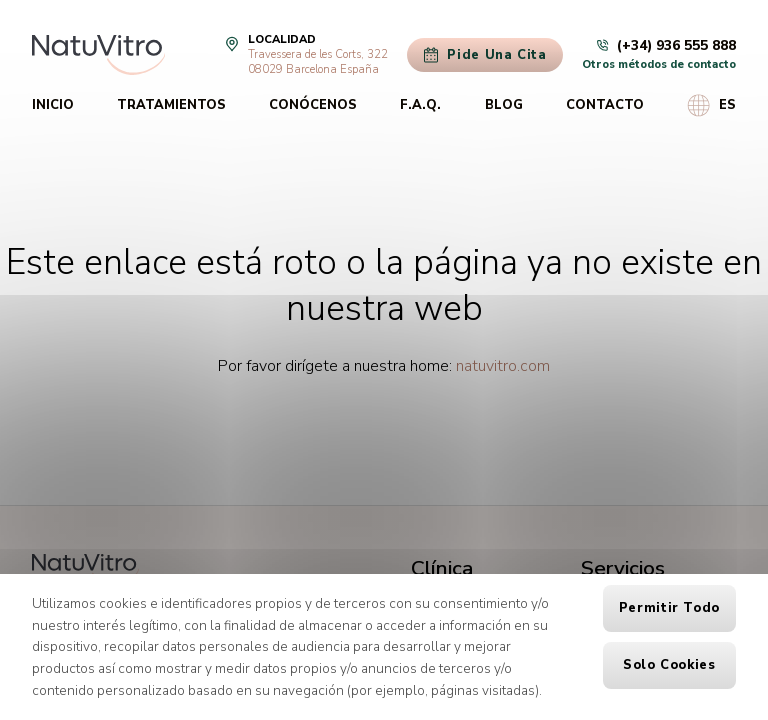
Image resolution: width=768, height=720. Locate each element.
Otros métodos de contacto (659, 64)
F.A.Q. (420, 105)
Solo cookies (669, 665)
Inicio (53, 105)
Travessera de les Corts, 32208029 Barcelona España (318, 62)
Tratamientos (171, 105)
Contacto (605, 105)
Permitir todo (669, 608)
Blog (504, 105)
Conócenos (313, 105)
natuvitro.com (503, 366)
